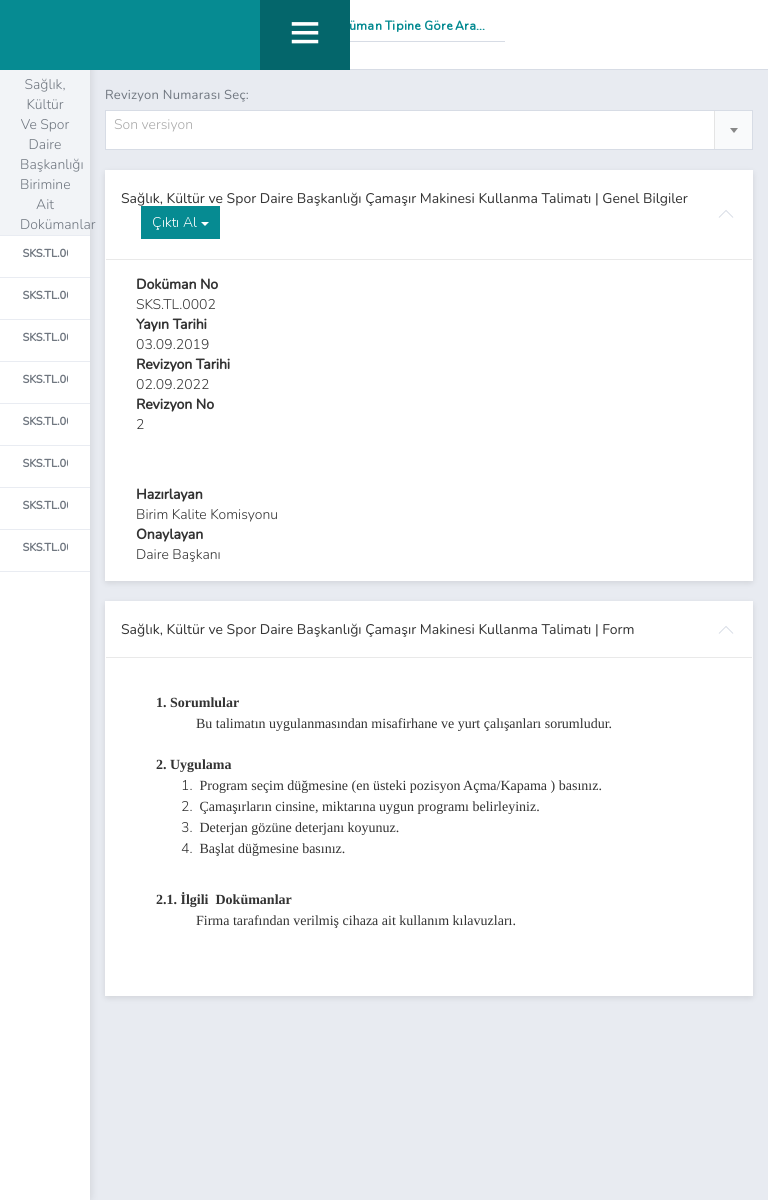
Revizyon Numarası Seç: (177, 95)
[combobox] (429, 130)
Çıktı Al (180, 222)
